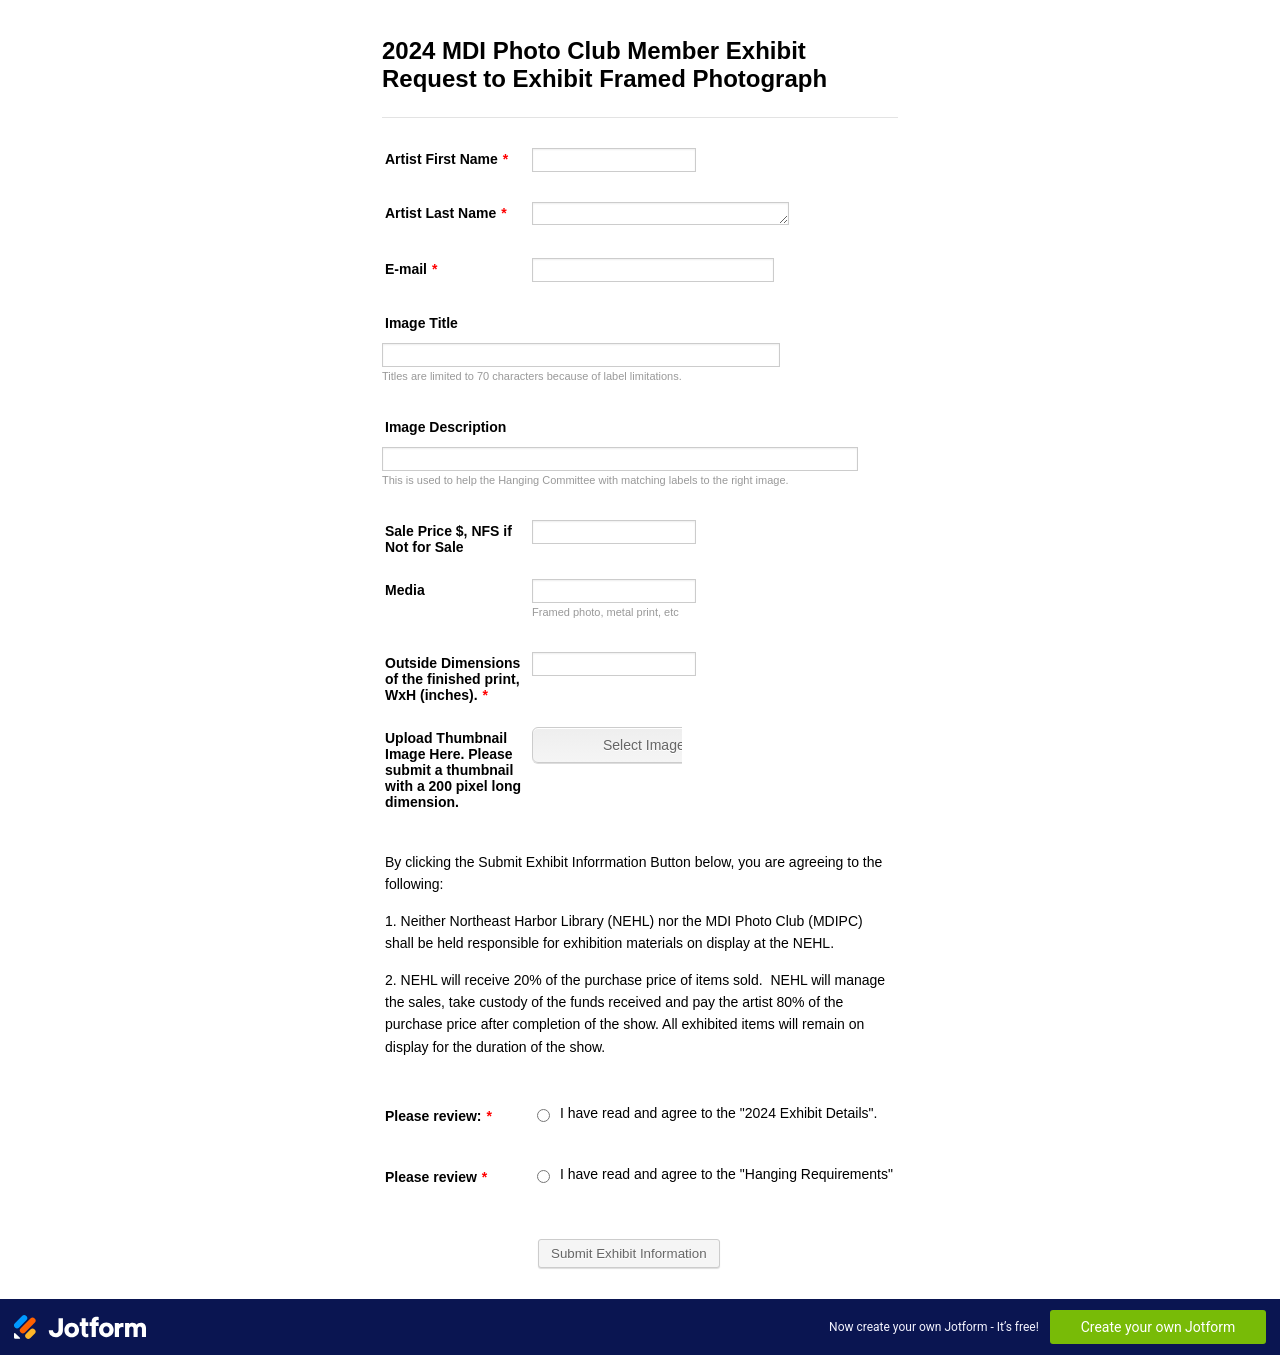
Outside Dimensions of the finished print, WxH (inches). (452, 679)
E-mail (411, 269)
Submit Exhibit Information (629, 1253)
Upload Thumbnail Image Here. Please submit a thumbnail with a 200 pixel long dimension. (453, 770)
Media (405, 590)
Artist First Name (446, 159)
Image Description (445, 427)
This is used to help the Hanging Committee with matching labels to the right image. (585, 480)
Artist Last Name (446, 213)
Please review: (438, 1116)
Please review (436, 1177)
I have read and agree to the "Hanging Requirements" (726, 1174)
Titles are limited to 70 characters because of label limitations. (532, 376)
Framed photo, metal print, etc (605, 612)
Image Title (421, 323)
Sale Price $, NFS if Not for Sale (448, 539)
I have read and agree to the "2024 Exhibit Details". (718, 1113)
